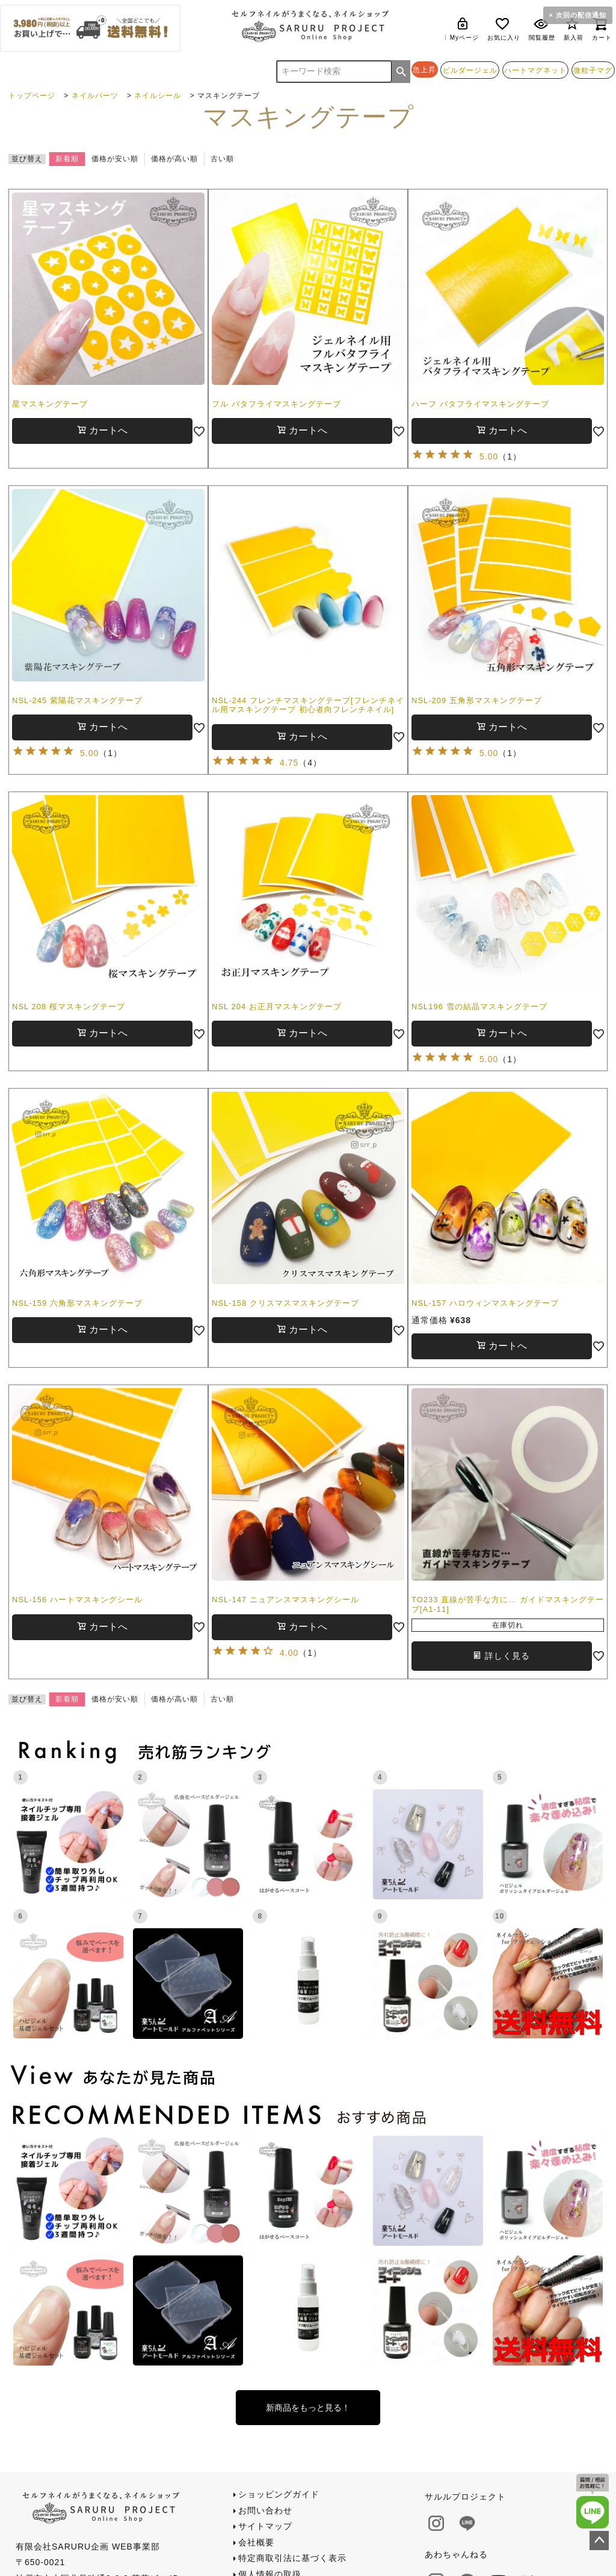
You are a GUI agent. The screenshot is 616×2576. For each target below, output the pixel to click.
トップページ (31, 95)
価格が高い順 (174, 159)
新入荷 (574, 28)
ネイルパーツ (95, 95)
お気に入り (503, 28)
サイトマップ (265, 2526)
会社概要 (256, 2542)
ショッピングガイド (278, 2494)
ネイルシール (157, 95)
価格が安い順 (114, 159)
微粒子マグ (592, 70)
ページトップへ (599, 2540)
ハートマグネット (535, 70)
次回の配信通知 (581, 15)
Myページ (464, 28)
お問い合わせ (265, 2510)
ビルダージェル (470, 70)
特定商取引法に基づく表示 (292, 2558)
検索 (401, 71)
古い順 (222, 159)
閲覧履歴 (542, 28)
